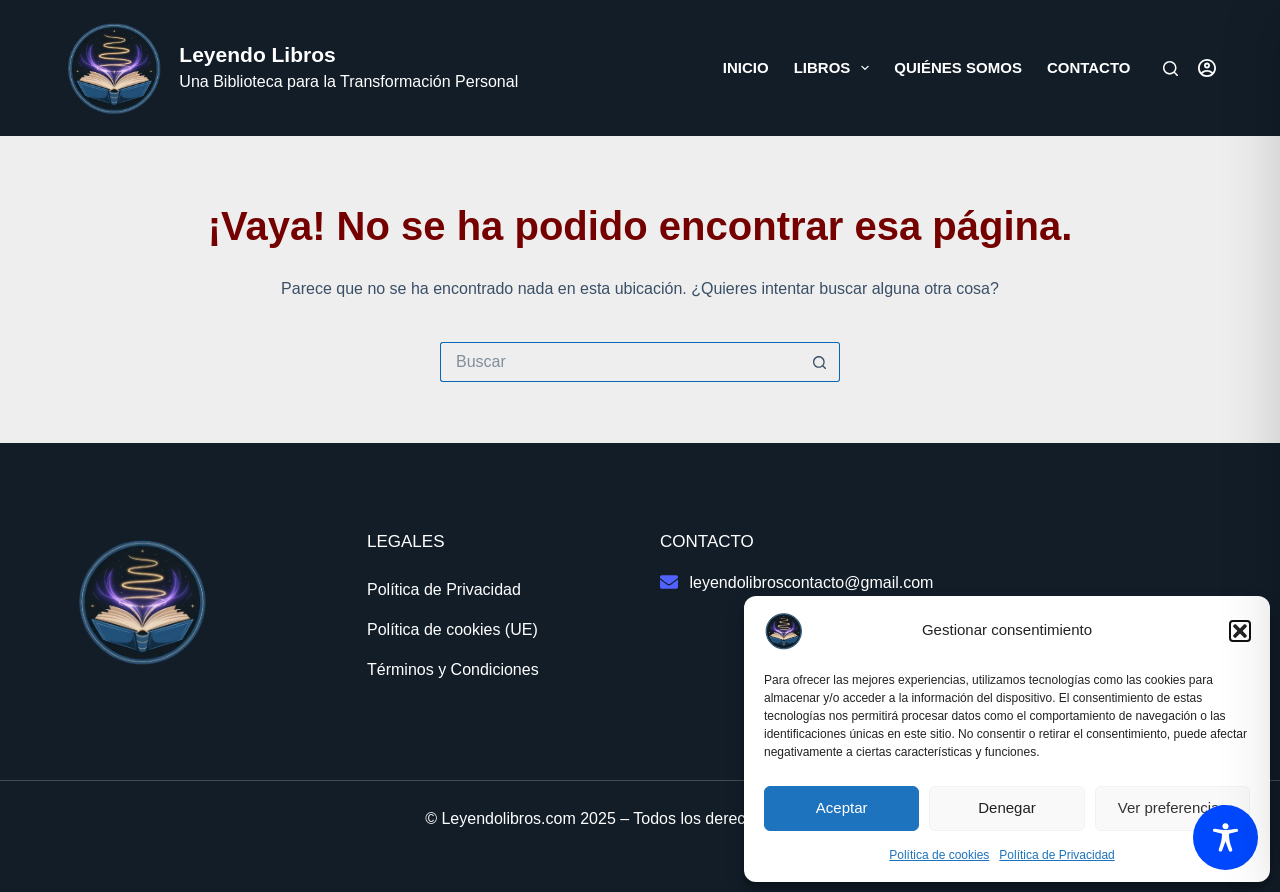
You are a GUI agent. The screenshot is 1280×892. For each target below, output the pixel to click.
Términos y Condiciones (453, 669)
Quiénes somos (958, 67)
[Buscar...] (620, 362)
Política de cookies (939, 855)
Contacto (1089, 67)
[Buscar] (1170, 68)
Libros (836, 68)
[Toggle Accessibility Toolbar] (1225, 837)
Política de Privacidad (1056, 855)
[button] (1240, 631)
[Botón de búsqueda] (820, 362)
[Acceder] (1207, 68)
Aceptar (842, 807)
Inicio (746, 67)
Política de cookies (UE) (452, 629)
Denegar (1007, 807)
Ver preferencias (1172, 807)
